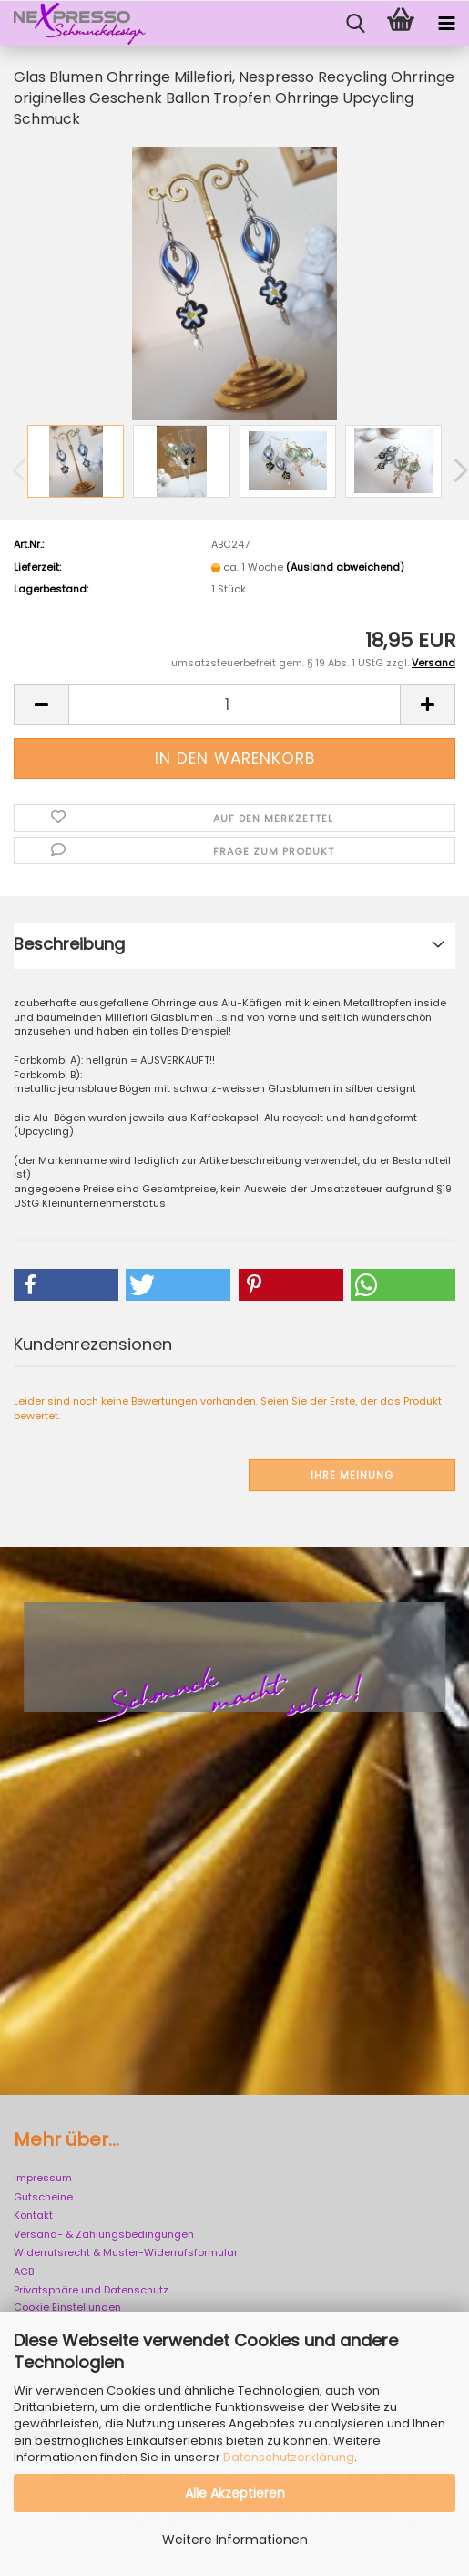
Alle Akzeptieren (235, 2493)
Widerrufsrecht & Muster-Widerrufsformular (126, 2252)
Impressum (43, 2177)
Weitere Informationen (235, 2539)
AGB (24, 2271)
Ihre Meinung (352, 1475)
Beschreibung (69, 944)
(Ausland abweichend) (345, 567)
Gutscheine (43, 2197)
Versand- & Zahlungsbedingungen (104, 2234)
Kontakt (33, 2215)
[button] (41, 704)
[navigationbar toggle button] (446, 23)
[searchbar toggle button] (355, 23)
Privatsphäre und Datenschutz (91, 2289)
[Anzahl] (234, 704)
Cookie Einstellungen (67, 2307)
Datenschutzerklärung (288, 2457)
